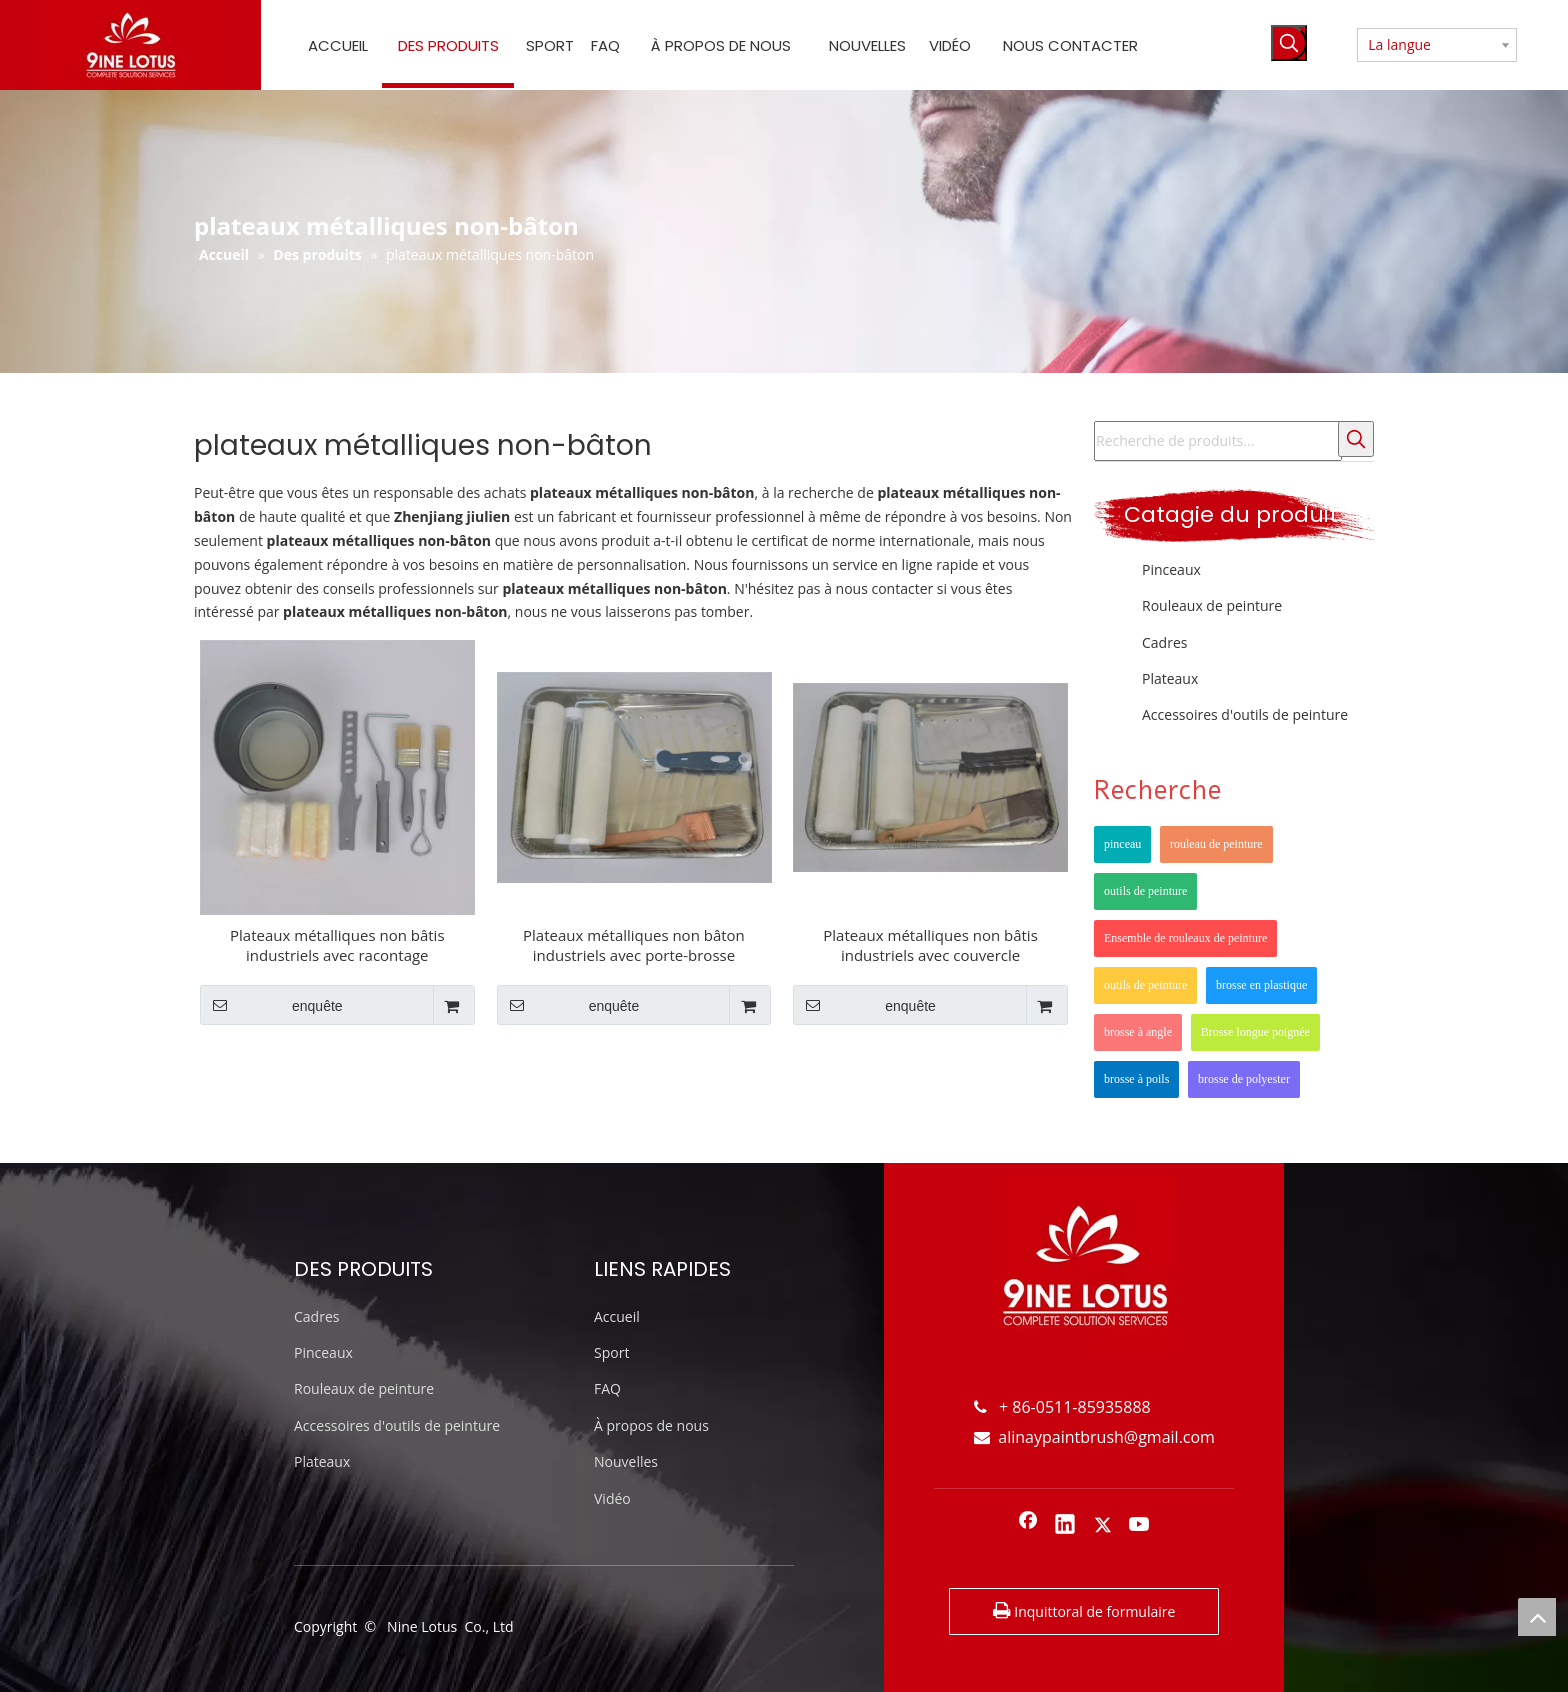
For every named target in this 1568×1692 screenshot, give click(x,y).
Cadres (1164, 642)
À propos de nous (651, 1425)
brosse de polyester (1244, 1079)
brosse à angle (1138, 1032)
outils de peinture (1145, 891)
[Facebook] (1028, 1526)
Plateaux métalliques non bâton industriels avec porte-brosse (634, 945)
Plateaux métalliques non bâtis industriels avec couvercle (930, 945)
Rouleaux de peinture (1212, 605)
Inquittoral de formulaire (1084, 1611)
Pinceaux (1171, 569)
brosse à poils (1136, 1079)
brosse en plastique (1261, 985)
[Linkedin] (1065, 1526)
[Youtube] (1140, 1526)
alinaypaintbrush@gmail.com (1094, 1437)
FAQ (607, 1388)
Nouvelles (626, 1461)
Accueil (617, 1316)
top (1537, 1617)
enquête (271, 1005)
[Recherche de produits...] (1218, 441)
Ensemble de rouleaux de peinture (1185, 938)
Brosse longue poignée (1255, 1032)
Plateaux (1170, 678)
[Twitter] (1103, 1526)
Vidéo (612, 1498)
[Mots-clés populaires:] (1289, 43)
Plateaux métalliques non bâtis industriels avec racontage (337, 945)
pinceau (1122, 844)
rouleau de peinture (1216, 844)
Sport (611, 1352)
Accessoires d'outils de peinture (1245, 714)
